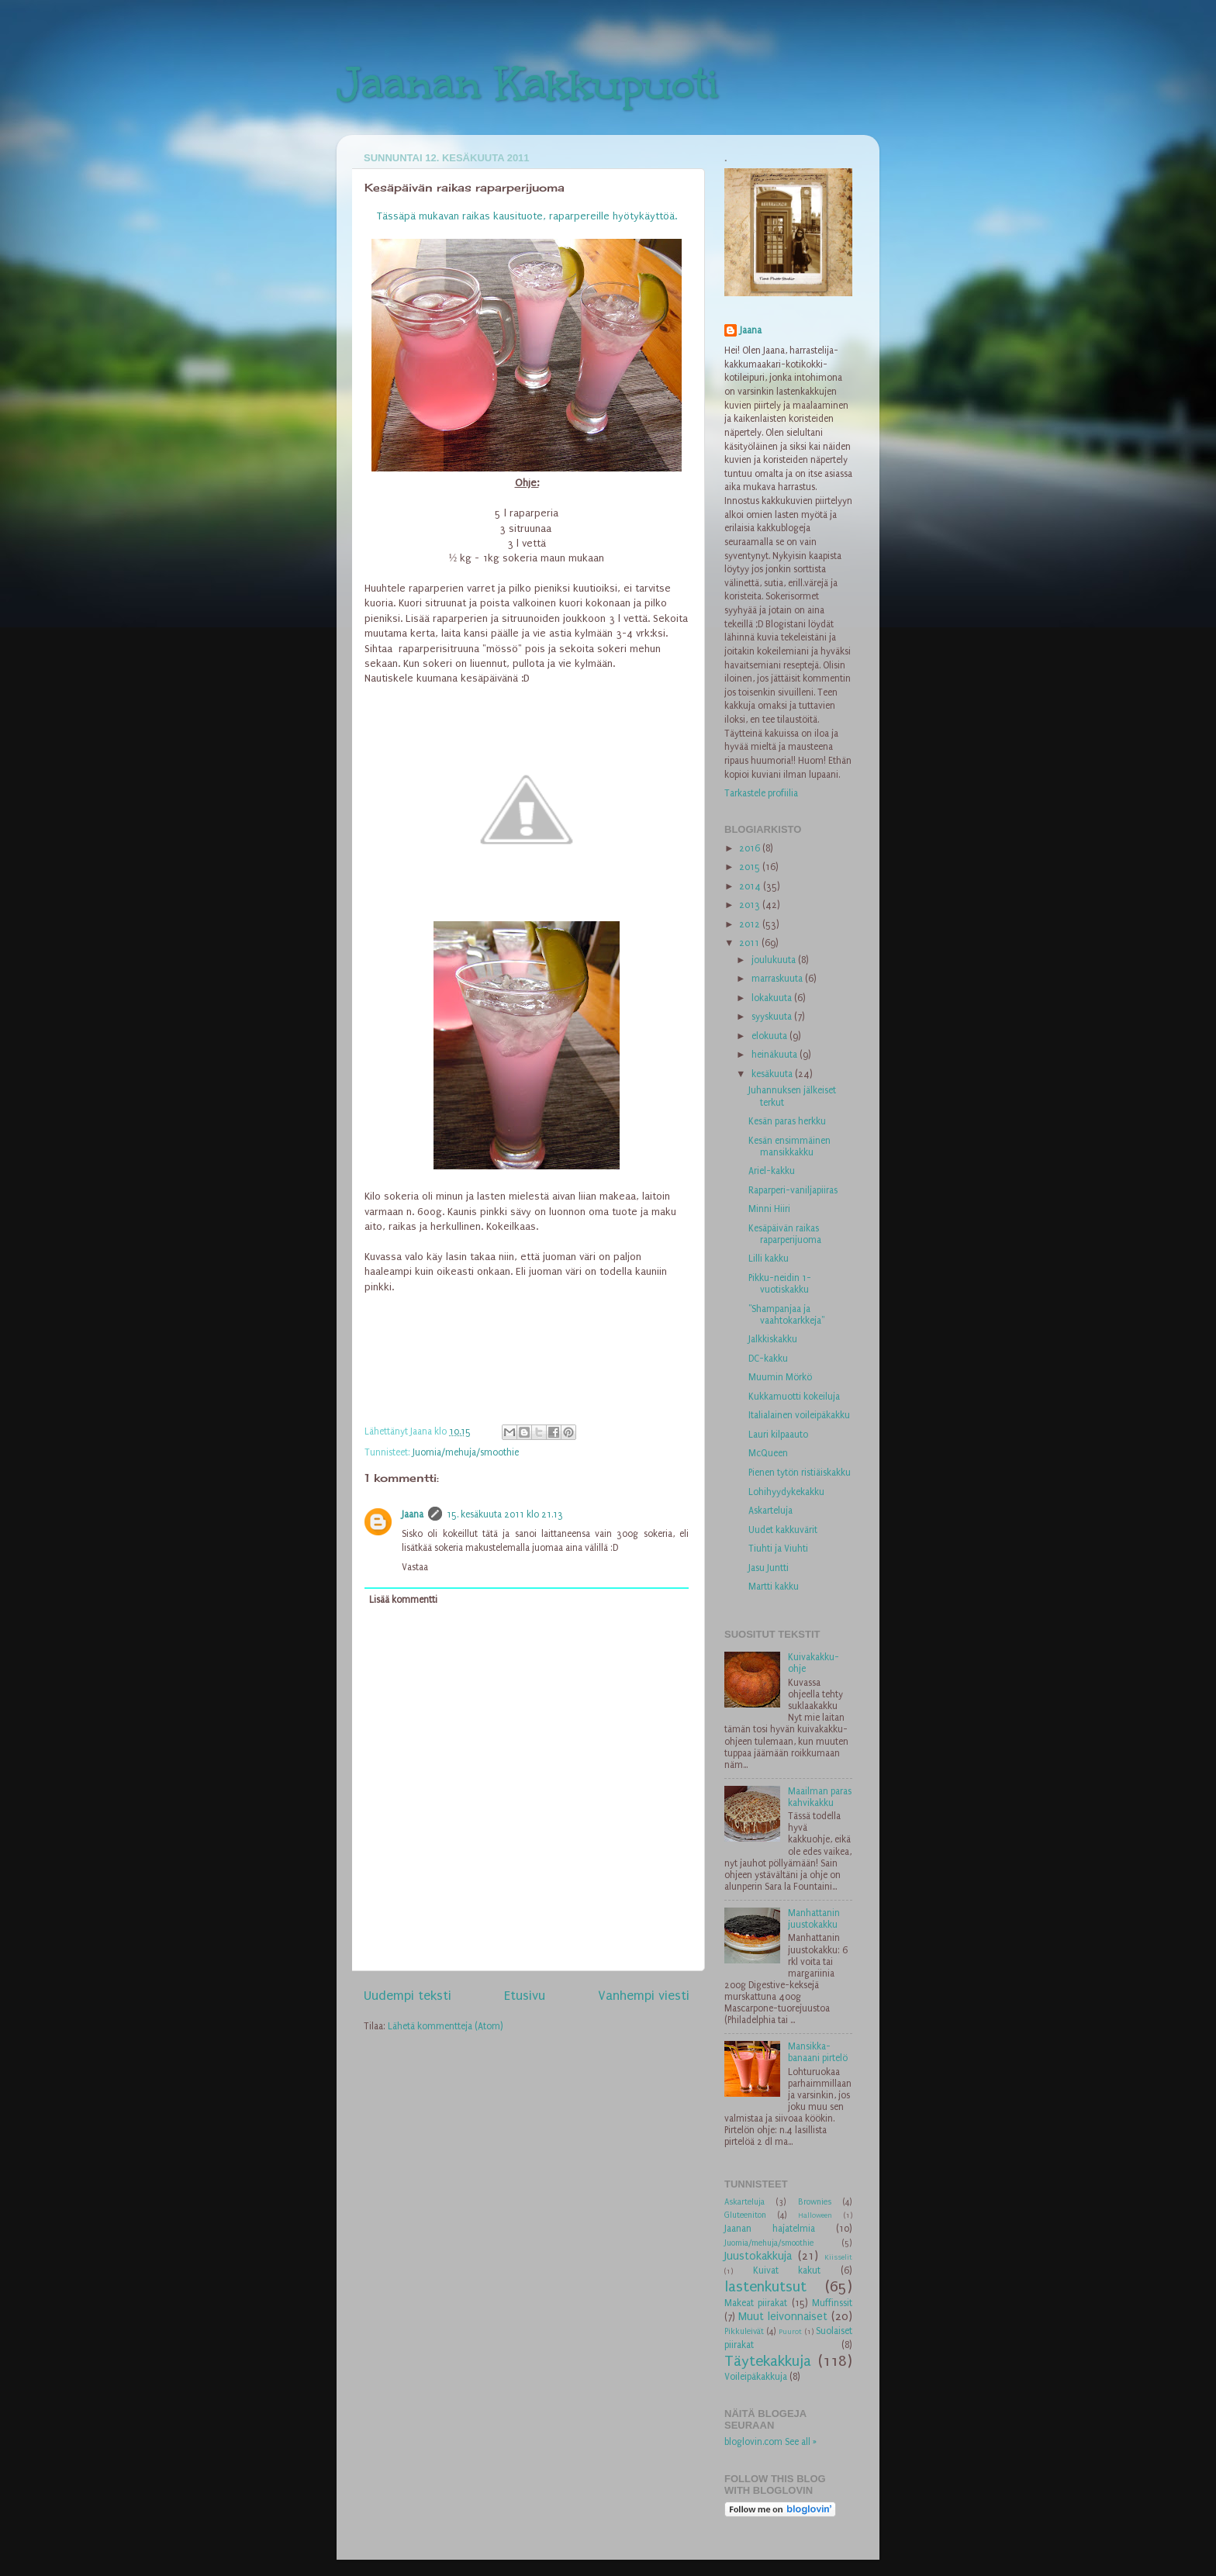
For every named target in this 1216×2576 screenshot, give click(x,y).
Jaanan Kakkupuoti (528, 83)
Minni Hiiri (769, 1208)
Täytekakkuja (767, 2361)
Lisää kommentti (403, 1599)
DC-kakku (768, 1358)
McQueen (768, 1453)
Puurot (790, 2331)
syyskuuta (772, 1016)
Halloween (815, 2215)
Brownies (814, 2202)
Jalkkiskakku (772, 1339)
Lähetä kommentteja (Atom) (445, 2026)
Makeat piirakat (755, 2303)
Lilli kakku (768, 1258)
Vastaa (415, 1567)
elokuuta (770, 1036)
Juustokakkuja (758, 2256)
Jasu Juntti (768, 1568)
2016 (750, 848)
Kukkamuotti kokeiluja (794, 1396)
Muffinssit (832, 2303)
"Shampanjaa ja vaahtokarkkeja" (786, 1315)
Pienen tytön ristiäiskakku (799, 1472)
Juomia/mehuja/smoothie (466, 1452)
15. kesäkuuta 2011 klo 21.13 (505, 1514)
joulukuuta (774, 960)
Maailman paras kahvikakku (820, 1797)
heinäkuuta (775, 1054)
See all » (801, 2441)
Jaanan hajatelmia (769, 2228)
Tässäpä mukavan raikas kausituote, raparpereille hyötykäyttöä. (527, 216)
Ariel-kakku (771, 1170)
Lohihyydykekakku (786, 1492)
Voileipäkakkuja (755, 2376)
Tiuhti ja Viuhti (778, 1548)
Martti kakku (773, 1586)
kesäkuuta (773, 1074)
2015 (750, 867)
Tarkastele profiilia (761, 793)
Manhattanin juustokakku (814, 1919)
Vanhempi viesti (643, 1995)
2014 (751, 886)
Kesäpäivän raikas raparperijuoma (784, 1234)
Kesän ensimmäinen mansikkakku (789, 1146)
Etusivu (524, 1995)
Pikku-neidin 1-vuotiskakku (779, 1283)
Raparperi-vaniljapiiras (793, 1190)
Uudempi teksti (407, 1995)
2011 (750, 943)
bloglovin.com (753, 2441)
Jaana (412, 1514)
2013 (750, 905)
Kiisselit (838, 2257)
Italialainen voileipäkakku (799, 1415)
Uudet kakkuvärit (782, 1530)
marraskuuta (778, 978)
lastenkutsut (765, 2286)
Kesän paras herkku (787, 1121)
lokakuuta (772, 998)
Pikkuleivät (744, 2331)
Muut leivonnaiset (782, 2316)
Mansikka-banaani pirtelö (818, 2052)
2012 (750, 924)
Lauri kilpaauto (778, 1434)
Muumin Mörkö (780, 1377)
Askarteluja (770, 1510)
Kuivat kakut (787, 2270)
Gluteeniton (745, 2215)
